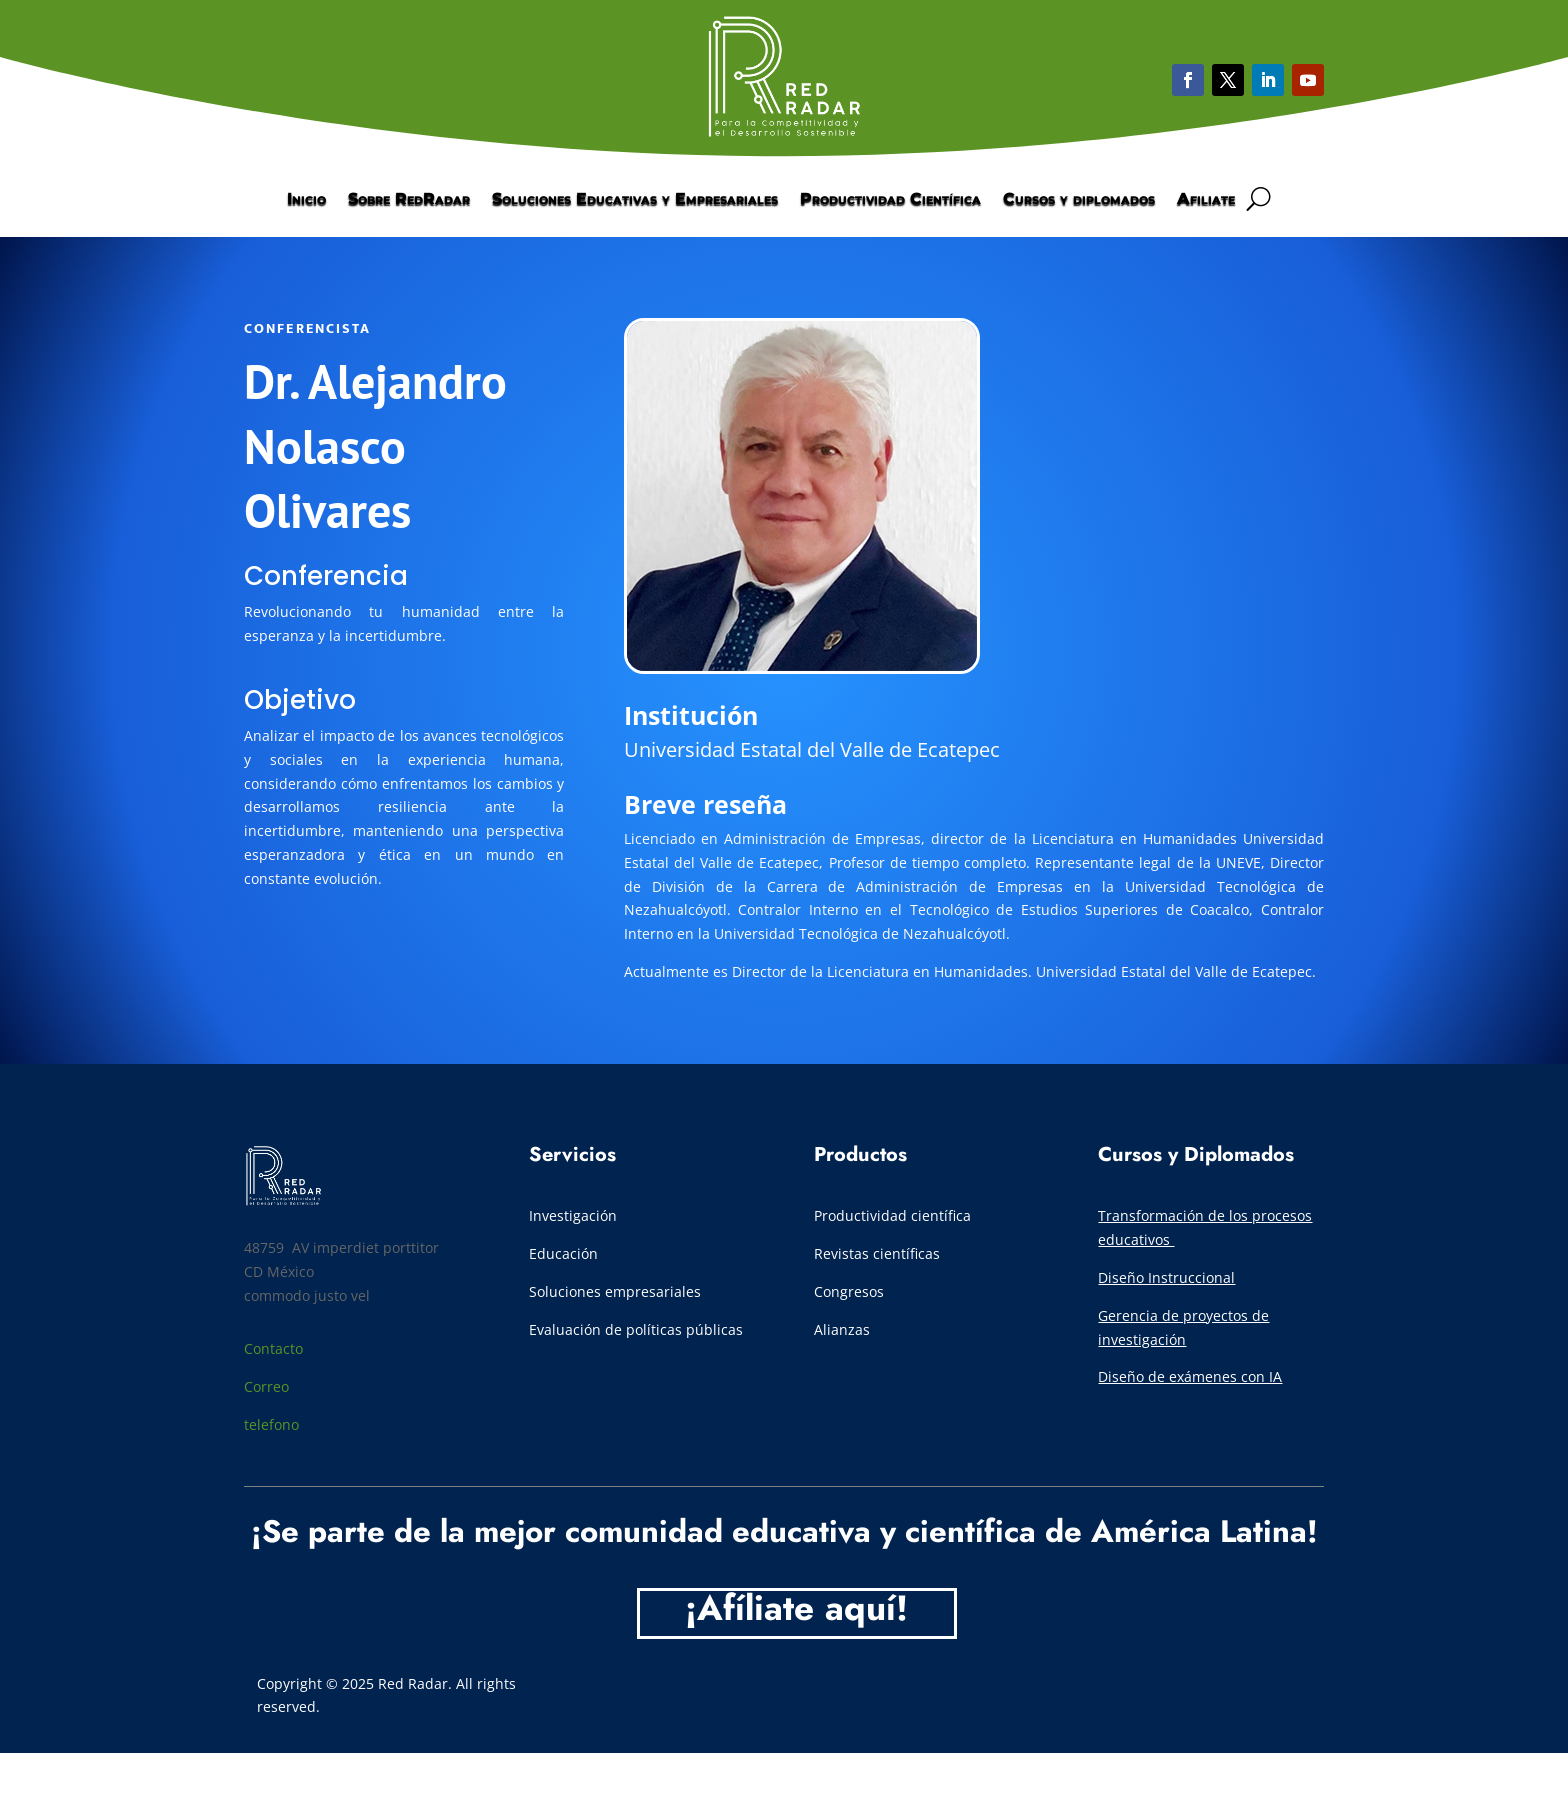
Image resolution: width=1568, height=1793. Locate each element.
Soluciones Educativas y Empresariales (635, 200)
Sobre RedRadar (409, 200)
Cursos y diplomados (1079, 200)
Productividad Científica (890, 200)
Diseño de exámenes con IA (1190, 1376)
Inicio (306, 200)
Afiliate (1206, 200)
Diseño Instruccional (1166, 1277)
